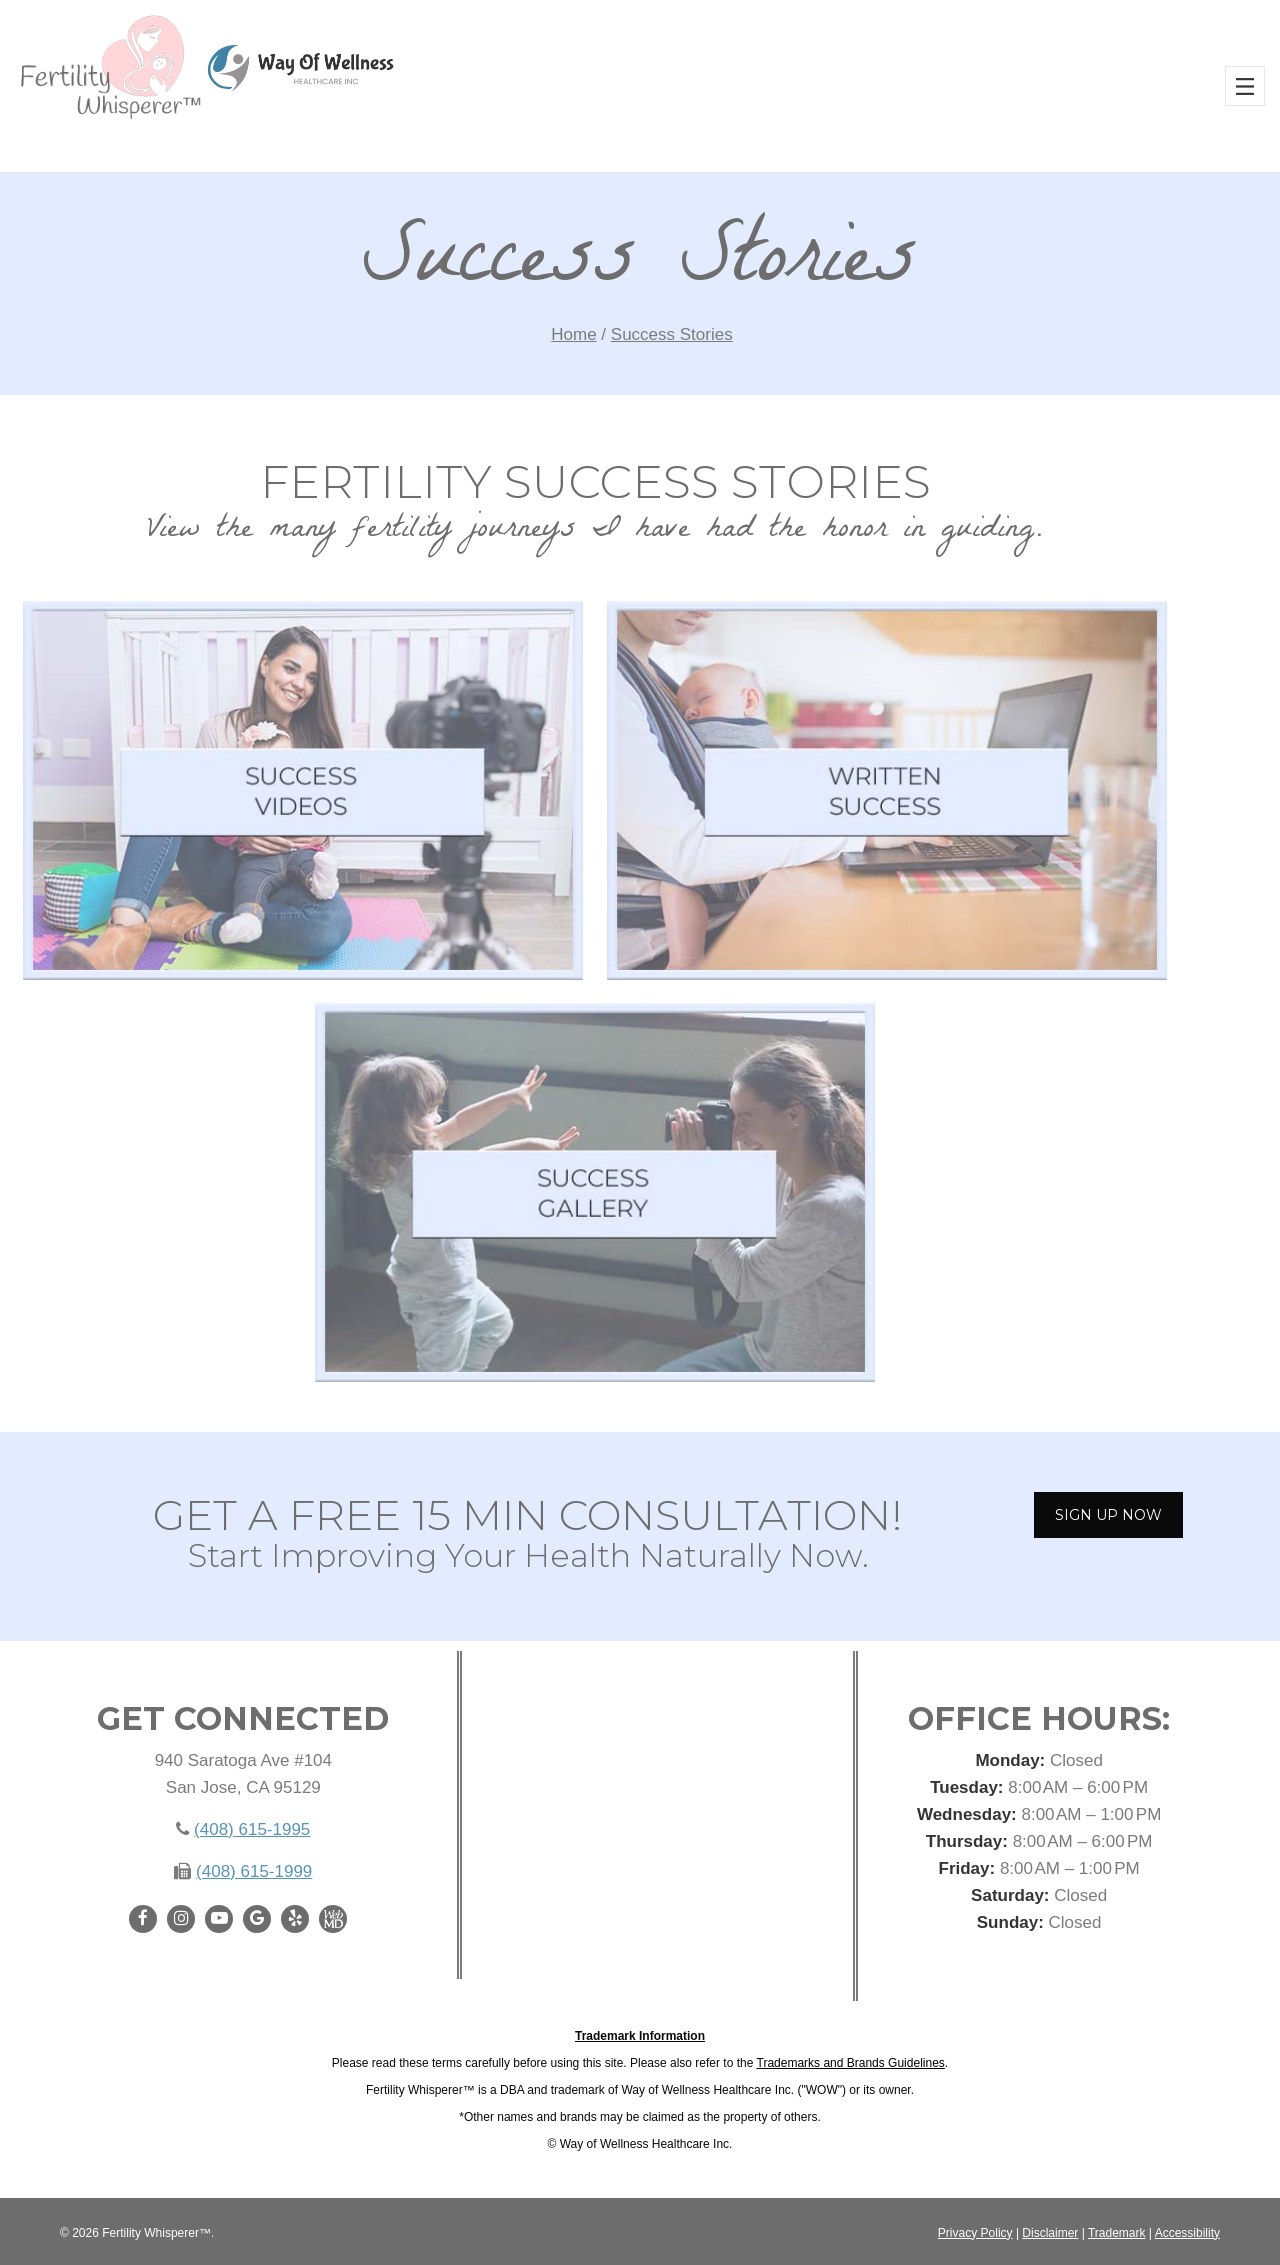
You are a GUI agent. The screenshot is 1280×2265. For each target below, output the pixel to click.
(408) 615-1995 (252, 1829)
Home (573, 334)
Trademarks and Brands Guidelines (851, 2063)
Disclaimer (1050, 2233)
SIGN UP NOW (1108, 1515)
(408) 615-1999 (254, 1871)
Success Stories (672, 334)
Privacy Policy (975, 2233)
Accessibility (1187, 2233)
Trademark (1117, 2233)
